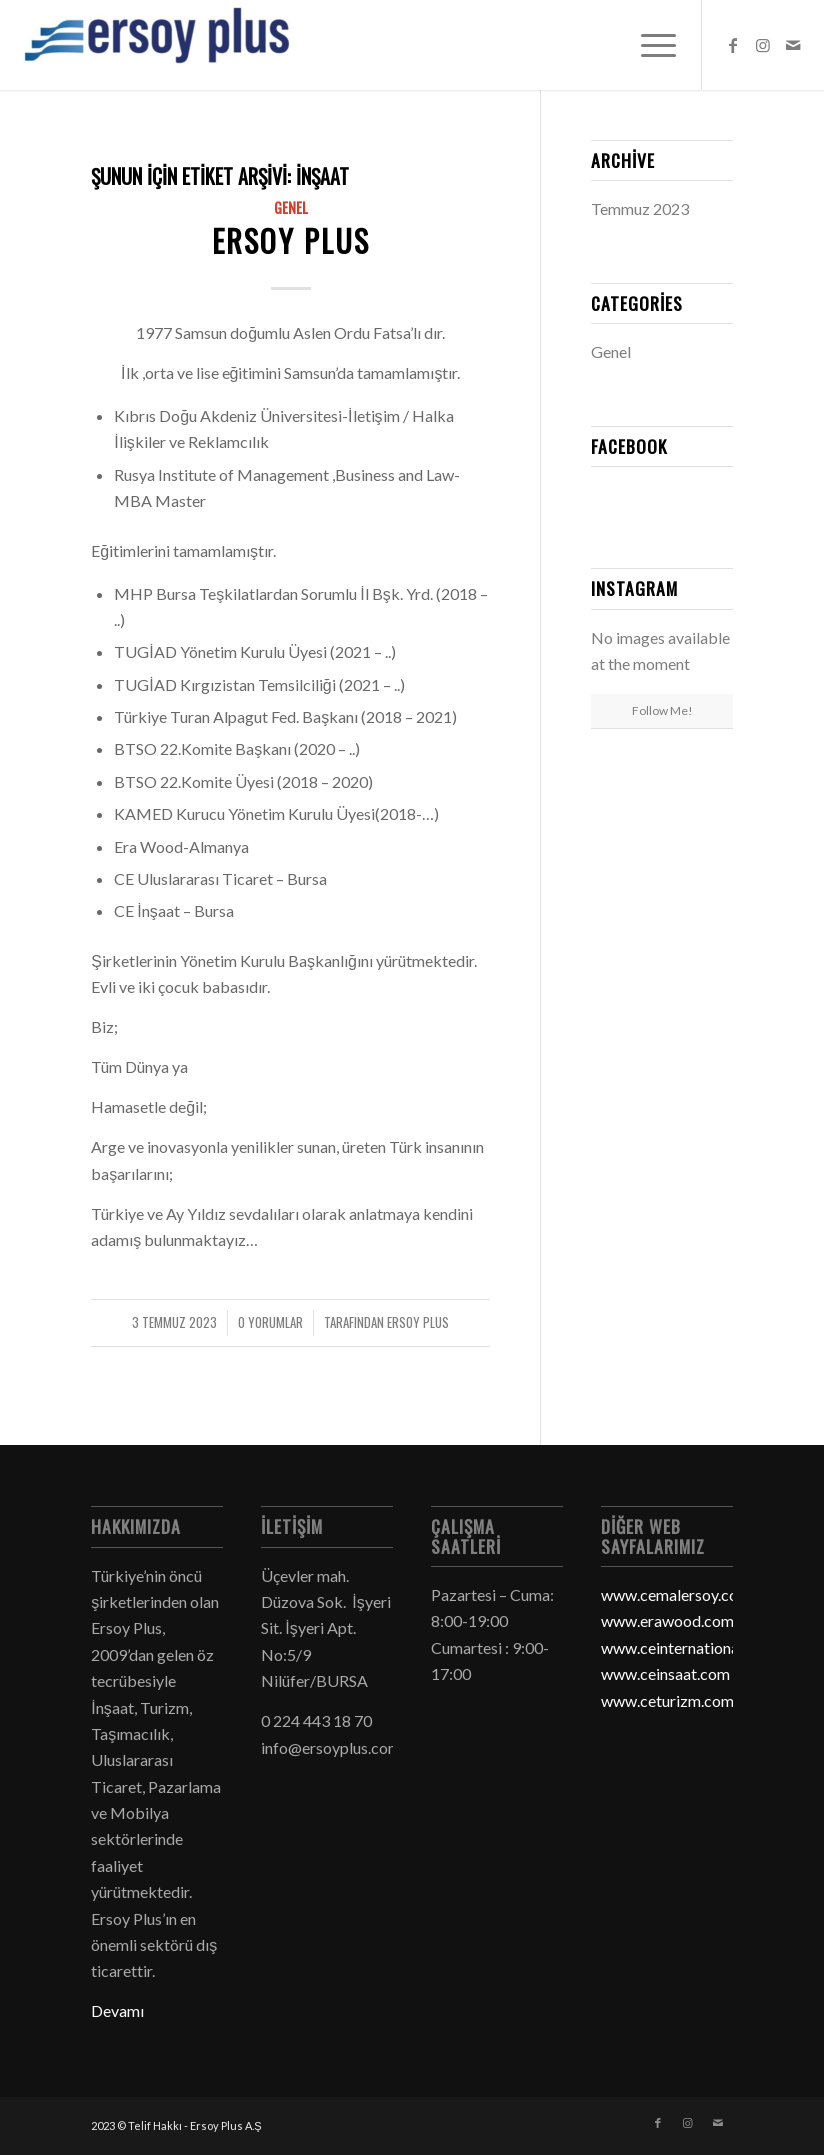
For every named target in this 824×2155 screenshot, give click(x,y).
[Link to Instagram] (763, 45)
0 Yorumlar (270, 1322)
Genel (291, 207)
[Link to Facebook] (733, 45)
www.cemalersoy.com (676, 1594)
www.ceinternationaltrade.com (707, 1647)
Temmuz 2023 (640, 208)
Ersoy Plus (291, 240)
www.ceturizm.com (667, 1700)
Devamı (117, 2010)
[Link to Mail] (793, 45)
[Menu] (648, 45)
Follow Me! (662, 710)
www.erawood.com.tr (675, 1620)
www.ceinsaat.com (665, 1673)
